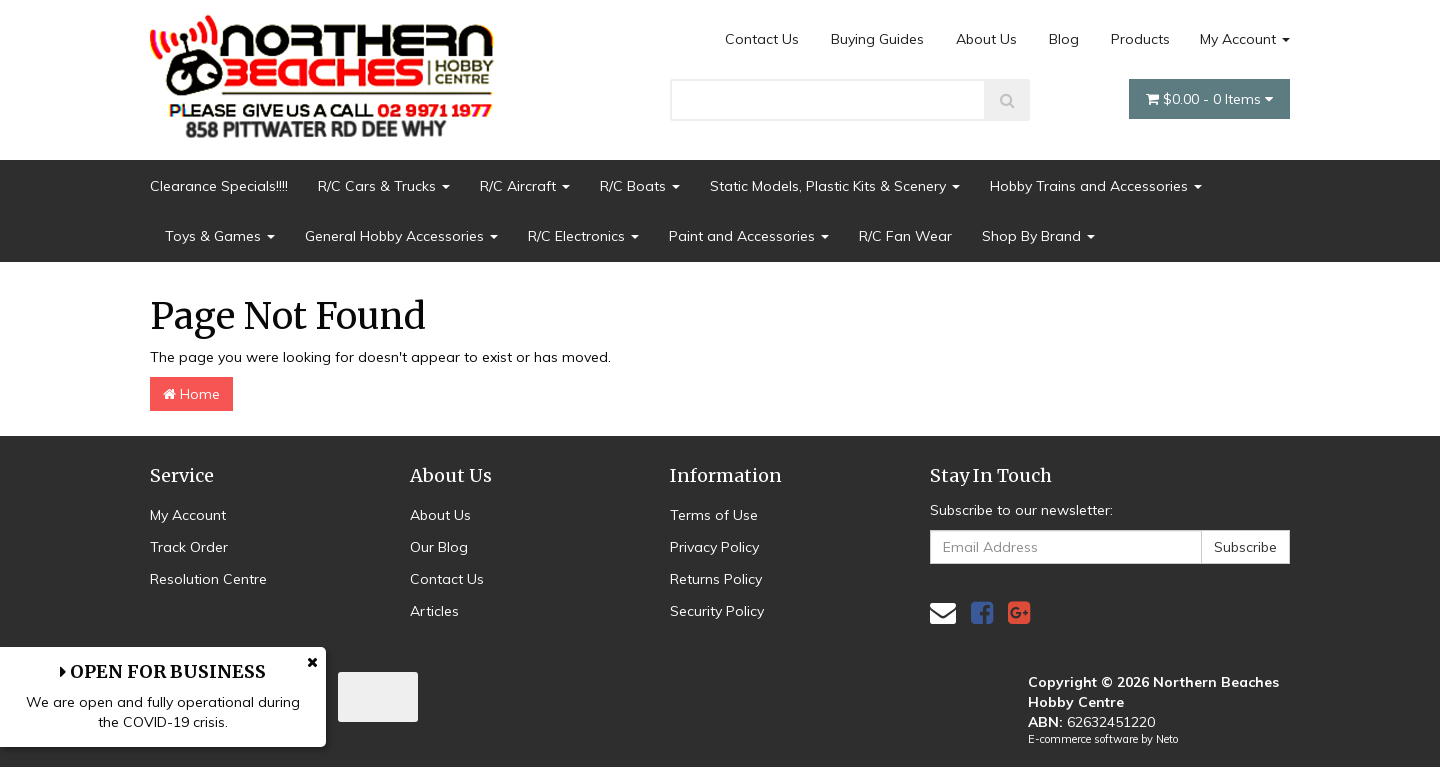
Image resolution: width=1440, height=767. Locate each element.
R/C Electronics (583, 236)
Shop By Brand (1038, 236)
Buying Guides (877, 39)
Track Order (189, 547)
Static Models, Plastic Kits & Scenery (835, 186)
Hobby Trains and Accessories (1096, 186)
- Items (1209, 99)
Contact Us (762, 39)
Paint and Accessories (749, 236)
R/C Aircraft (525, 186)
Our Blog (439, 547)
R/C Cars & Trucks (384, 186)
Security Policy (717, 611)
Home (191, 394)
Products (1140, 39)
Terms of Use (714, 515)
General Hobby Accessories (401, 236)
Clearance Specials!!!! (219, 186)
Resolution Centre (208, 579)
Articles (434, 611)
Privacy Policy (714, 547)
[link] (982, 612)
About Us (986, 39)
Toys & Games (220, 236)
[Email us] (943, 612)
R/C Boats (640, 186)
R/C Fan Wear (905, 236)
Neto (1167, 739)
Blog (1064, 39)
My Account (1245, 39)
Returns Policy (716, 579)
